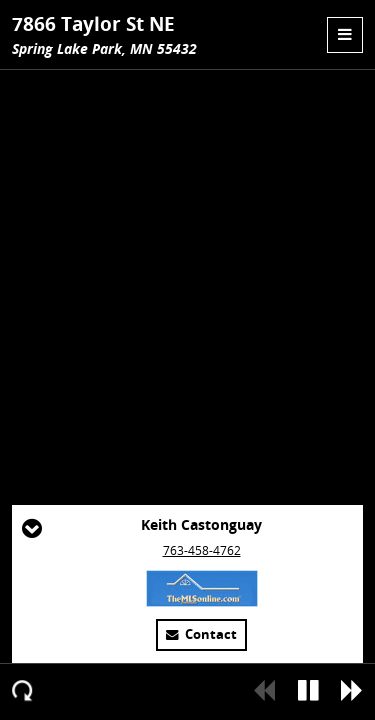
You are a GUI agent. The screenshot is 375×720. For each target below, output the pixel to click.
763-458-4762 (202, 550)
